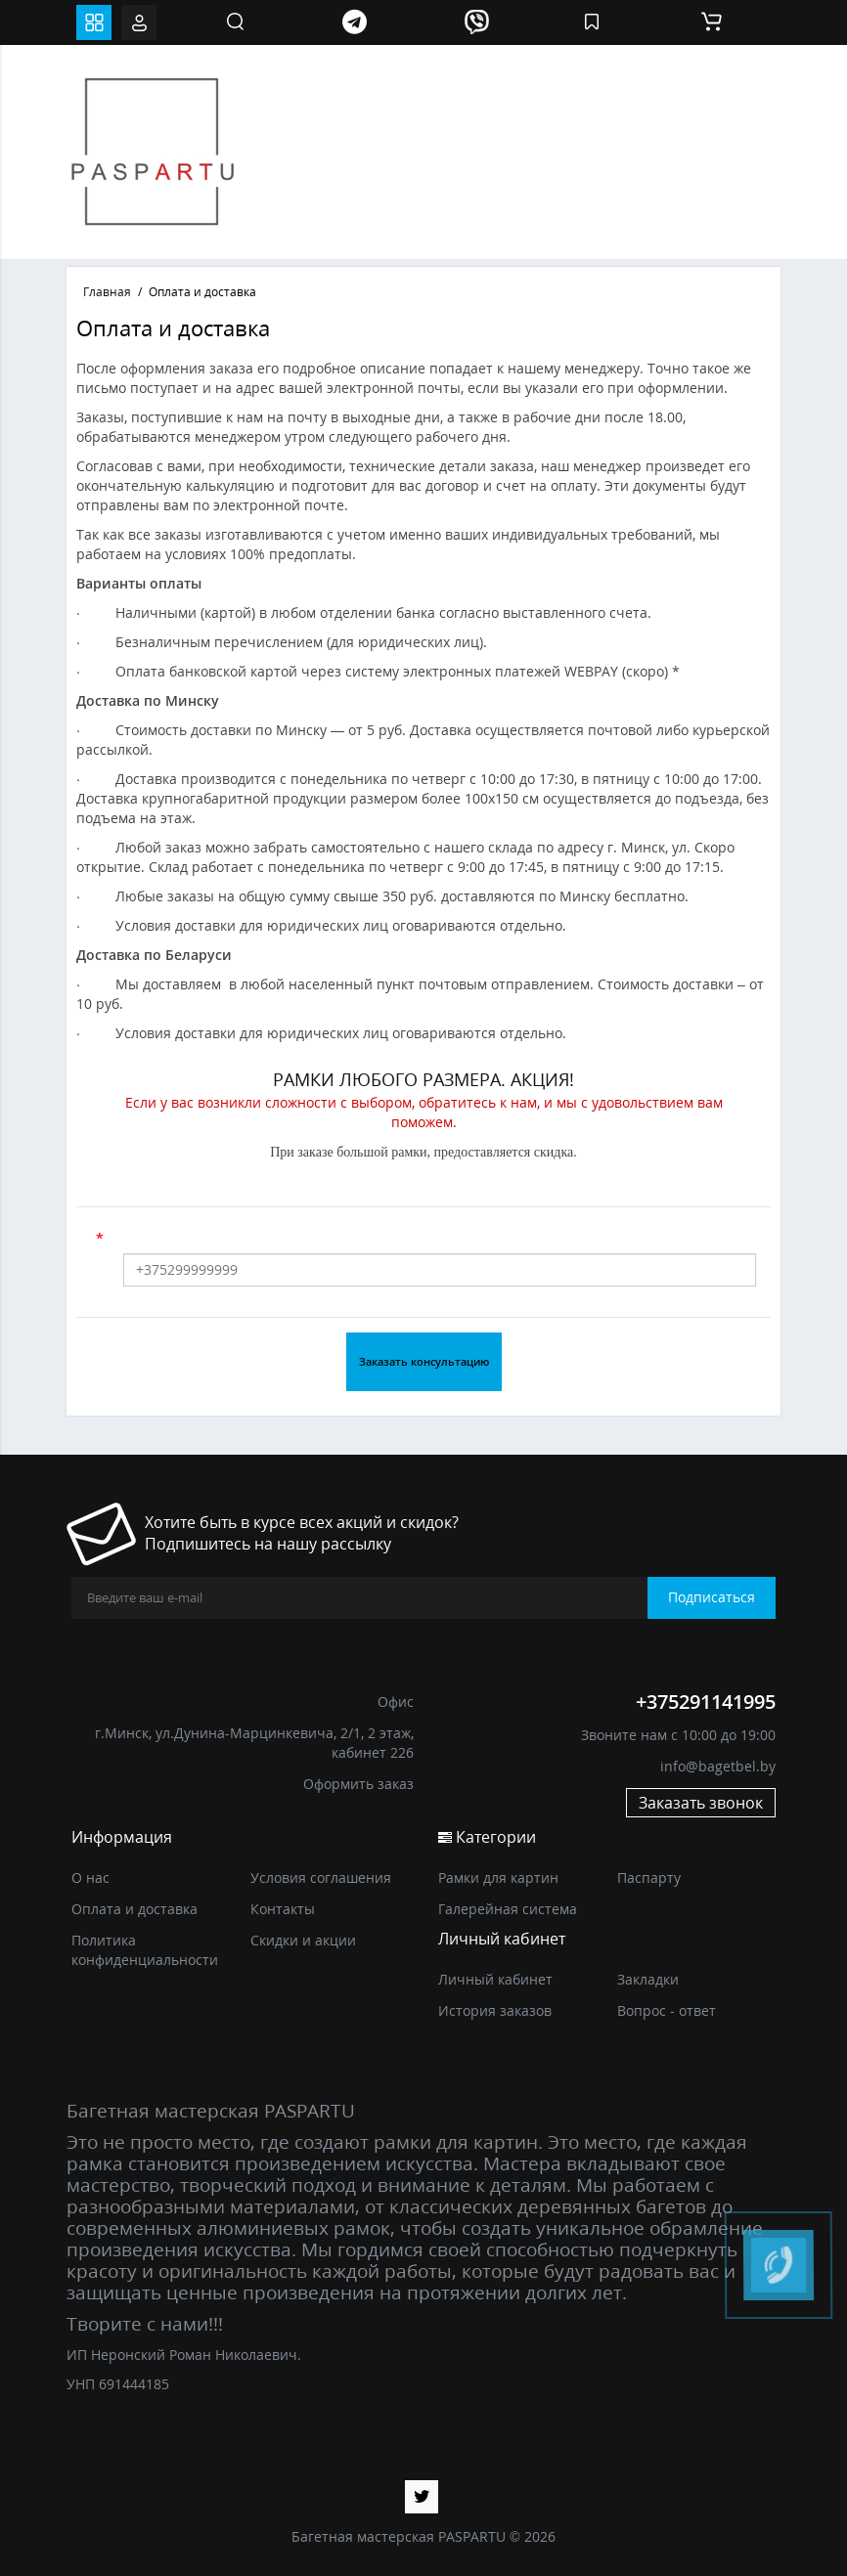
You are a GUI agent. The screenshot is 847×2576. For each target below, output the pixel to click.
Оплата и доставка (134, 1908)
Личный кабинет (495, 1979)
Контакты (282, 1908)
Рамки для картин (498, 1877)
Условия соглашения (320, 1877)
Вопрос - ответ (666, 2010)
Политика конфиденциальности (144, 1950)
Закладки (648, 1979)
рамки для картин (456, 2141)
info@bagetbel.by (718, 1766)
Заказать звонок (701, 1802)
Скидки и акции (303, 1940)
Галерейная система (507, 1908)
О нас (90, 1877)
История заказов (495, 2010)
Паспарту (649, 1877)
